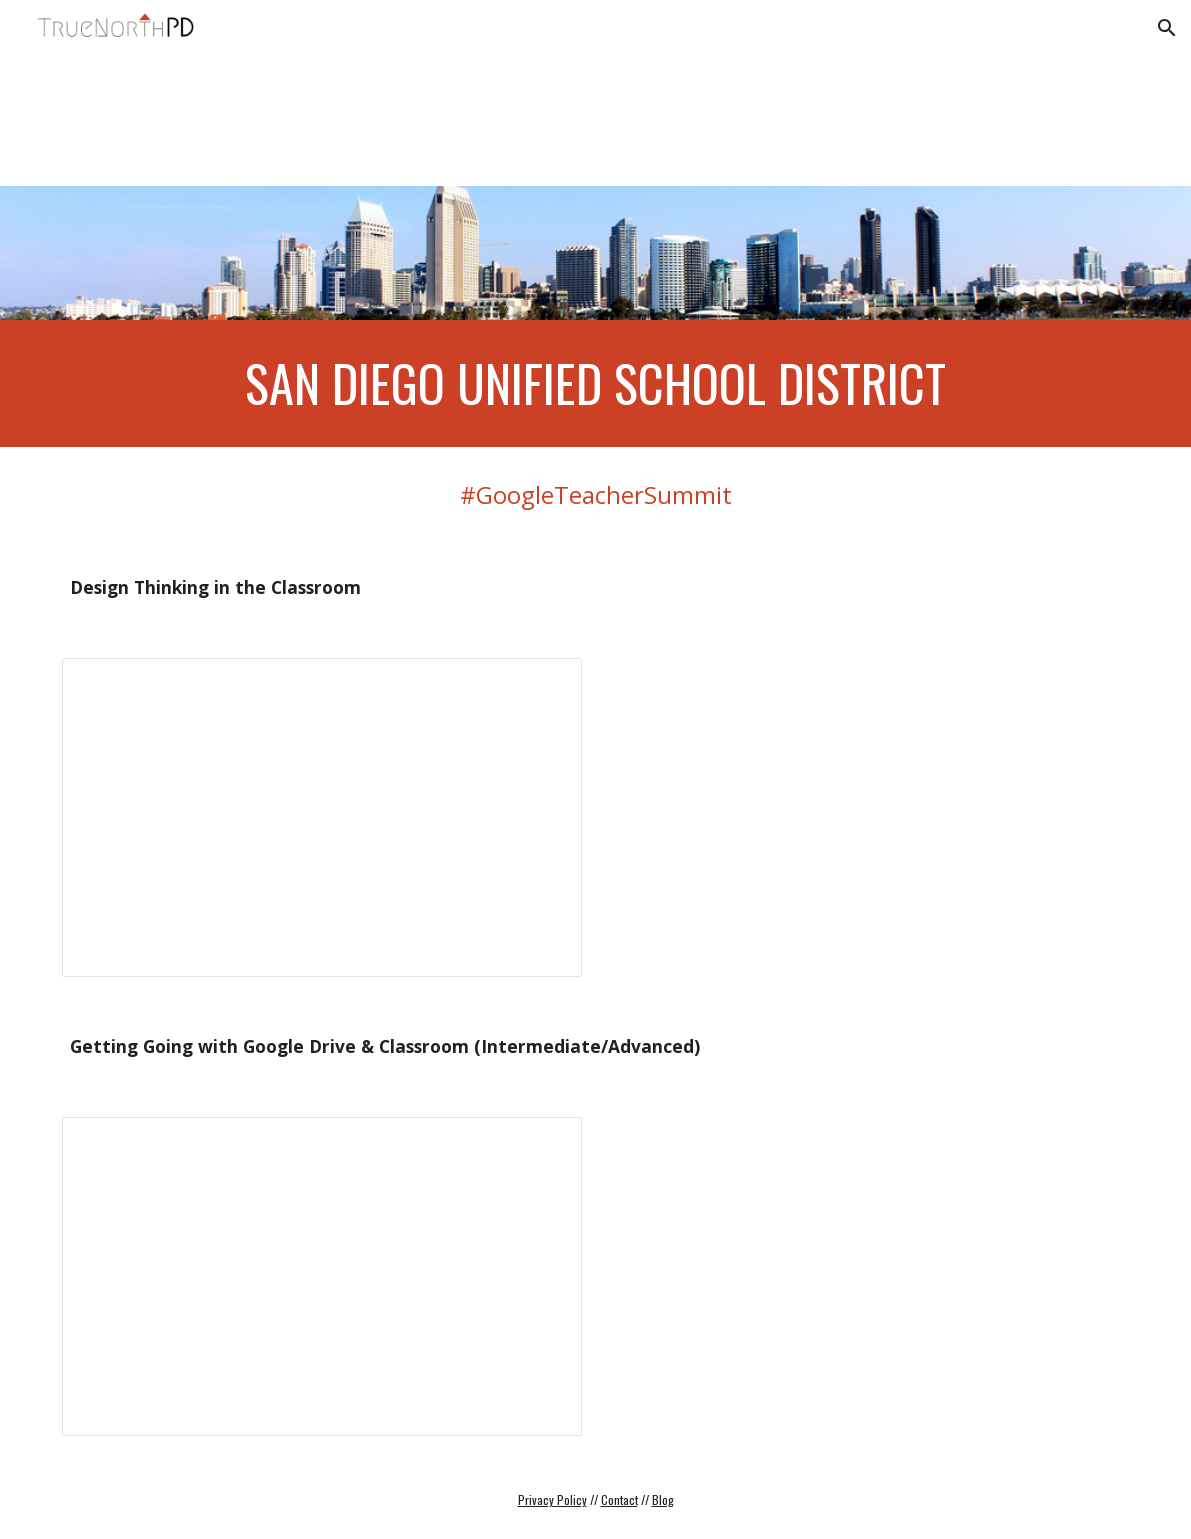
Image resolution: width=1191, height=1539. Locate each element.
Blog (663, 1499)
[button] (1167, 28)
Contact (619, 1499)
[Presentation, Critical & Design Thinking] (322, 817)
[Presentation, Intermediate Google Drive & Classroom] (322, 1276)
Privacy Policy (552, 1499)
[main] (596, 383)
